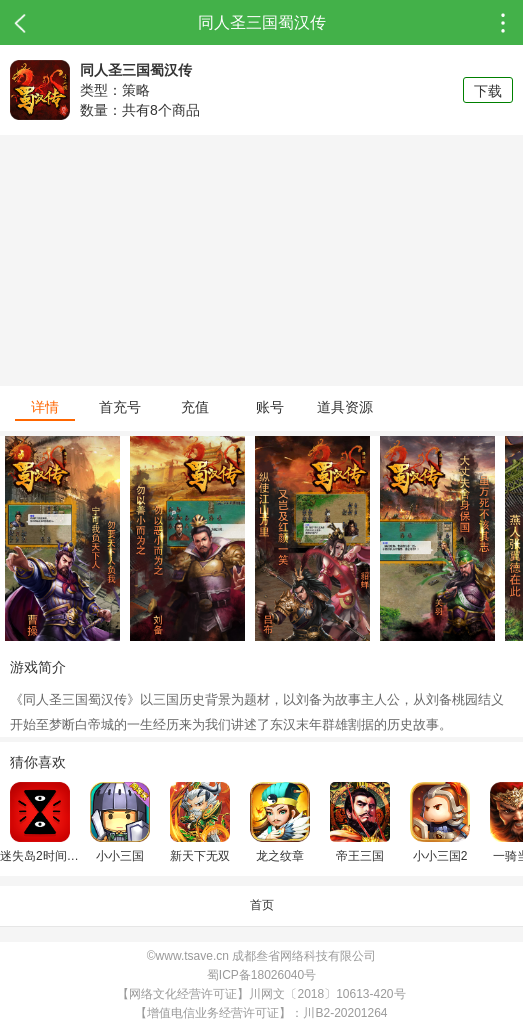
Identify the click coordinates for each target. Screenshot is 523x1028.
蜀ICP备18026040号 (261, 975)
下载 (488, 91)
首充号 (120, 407)
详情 (45, 407)
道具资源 (345, 407)
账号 (270, 407)
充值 (195, 407)
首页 (262, 905)
